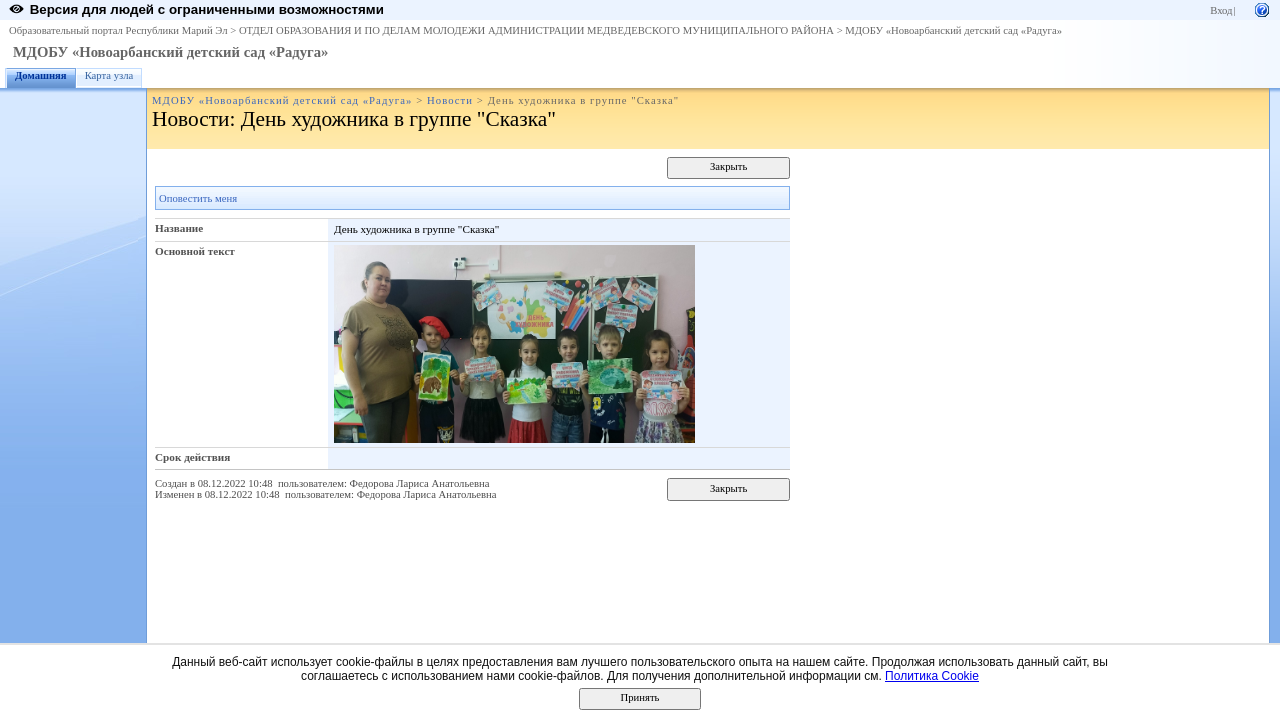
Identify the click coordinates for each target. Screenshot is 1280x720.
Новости (450, 100)
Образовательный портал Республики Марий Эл (118, 30)
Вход (1221, 10)
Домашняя (41, 75)
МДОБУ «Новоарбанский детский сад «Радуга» (953, 30)
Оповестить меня (198, 198)
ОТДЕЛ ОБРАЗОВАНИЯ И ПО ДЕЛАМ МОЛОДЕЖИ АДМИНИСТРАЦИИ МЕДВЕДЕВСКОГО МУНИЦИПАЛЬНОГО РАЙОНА (536, 30)
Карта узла (109, 75)
